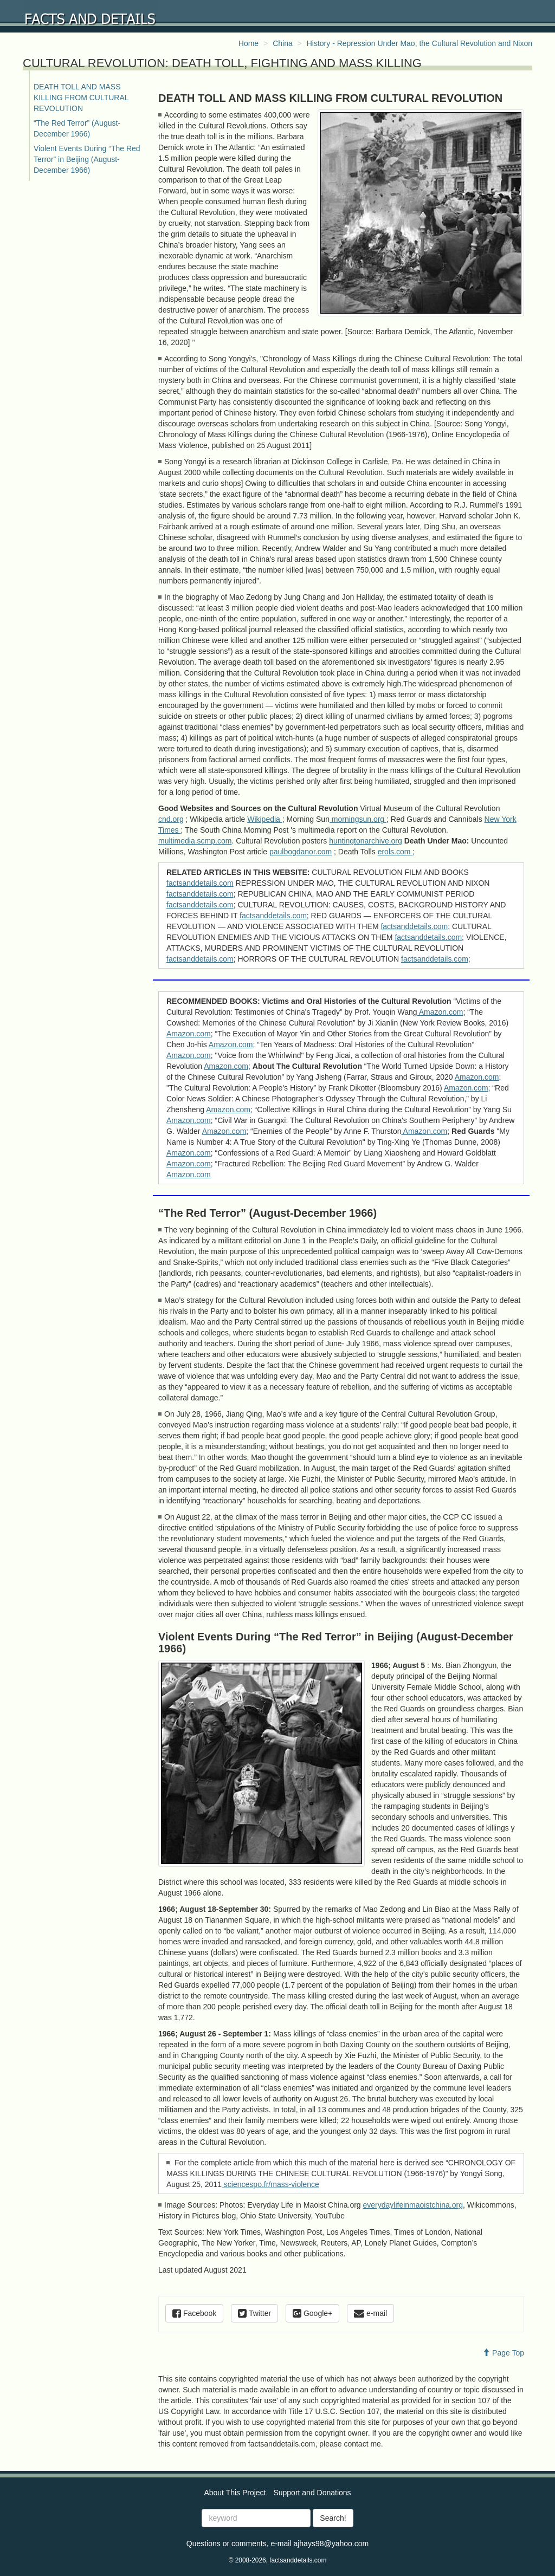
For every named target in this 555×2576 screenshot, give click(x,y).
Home (248, 43)
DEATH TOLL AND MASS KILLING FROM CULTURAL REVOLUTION (81, 97)
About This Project (235, 2492)
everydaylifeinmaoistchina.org (413, 2205)
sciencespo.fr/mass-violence (270, 2184)
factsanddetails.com (200, 883)
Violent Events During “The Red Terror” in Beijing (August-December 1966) (87, 159)
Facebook (194, 2313)
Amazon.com (440, 1012)
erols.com (395, 851)
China (283, 43)
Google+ (312, 2313)
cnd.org (171, 819)
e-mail (370, 2313)
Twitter (254, 2313)
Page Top (503, 2352)
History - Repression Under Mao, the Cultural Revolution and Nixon (419, 43)
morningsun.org (358, 819)
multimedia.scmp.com (194, 840)
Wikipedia (264, 819)
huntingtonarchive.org (365, 840)
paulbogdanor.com (300, 851)
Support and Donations (312, 2492)
